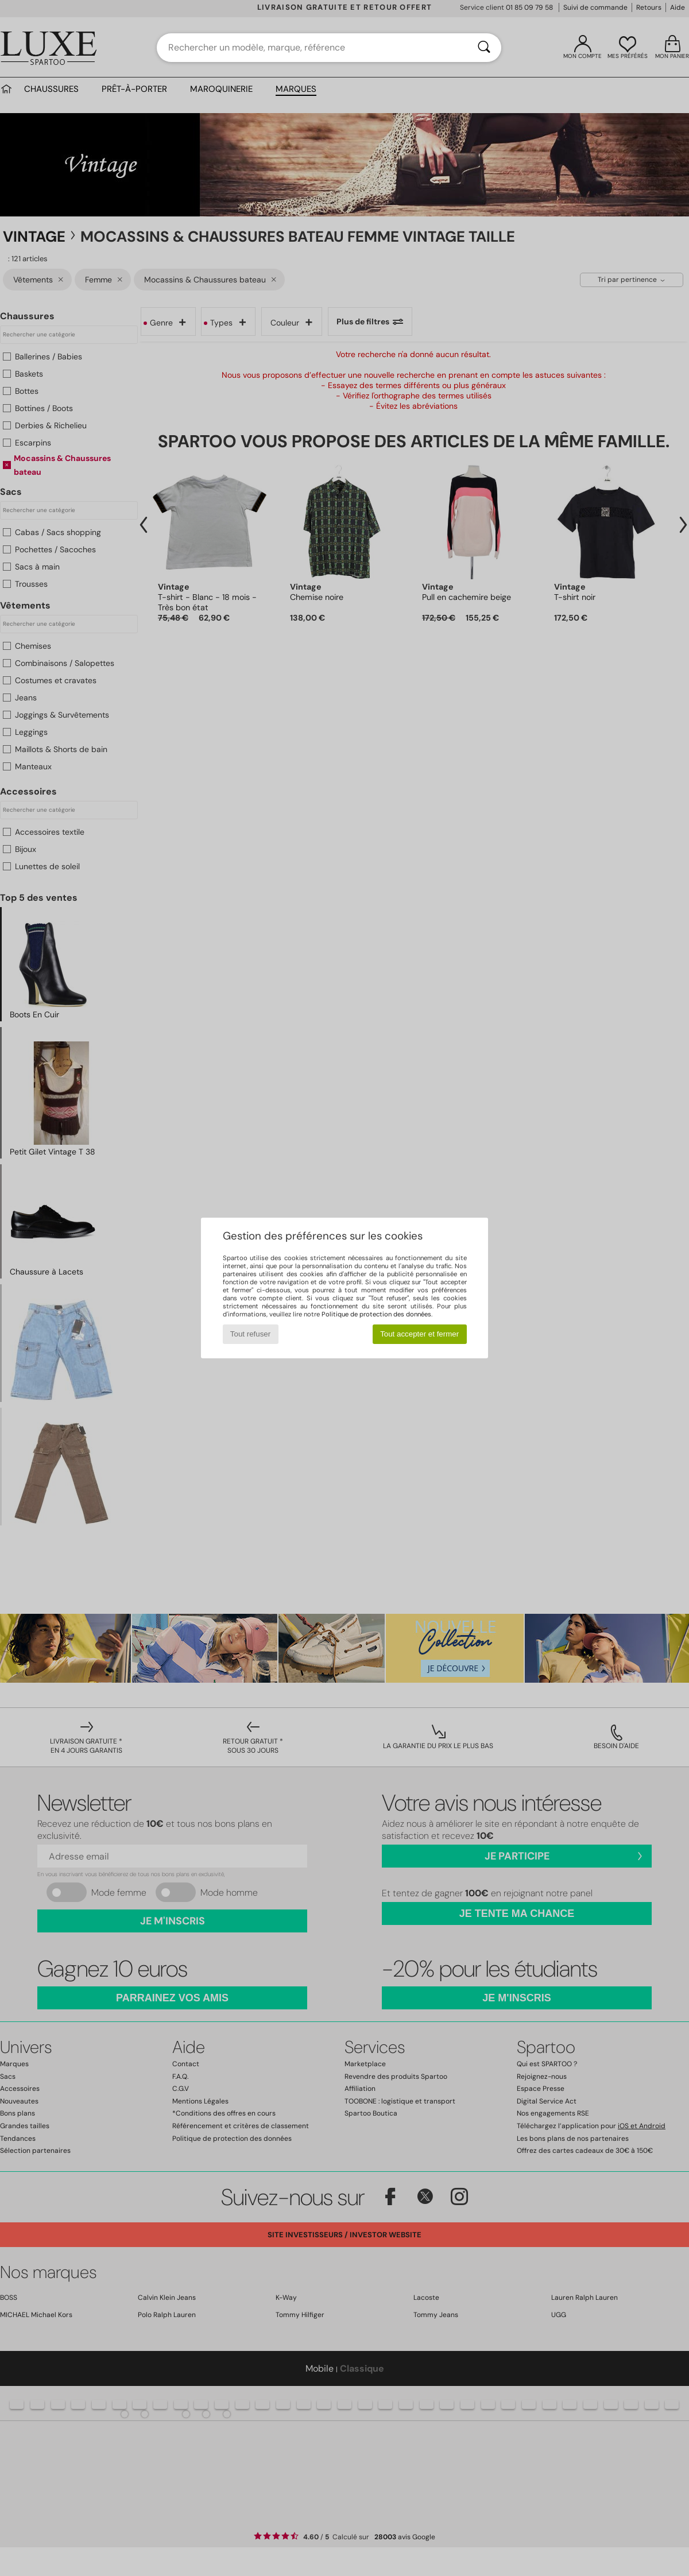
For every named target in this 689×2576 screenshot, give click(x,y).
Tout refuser (250, 1334)
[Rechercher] (484, 47)
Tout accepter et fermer (419, 1334)
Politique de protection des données (376, 1314)
